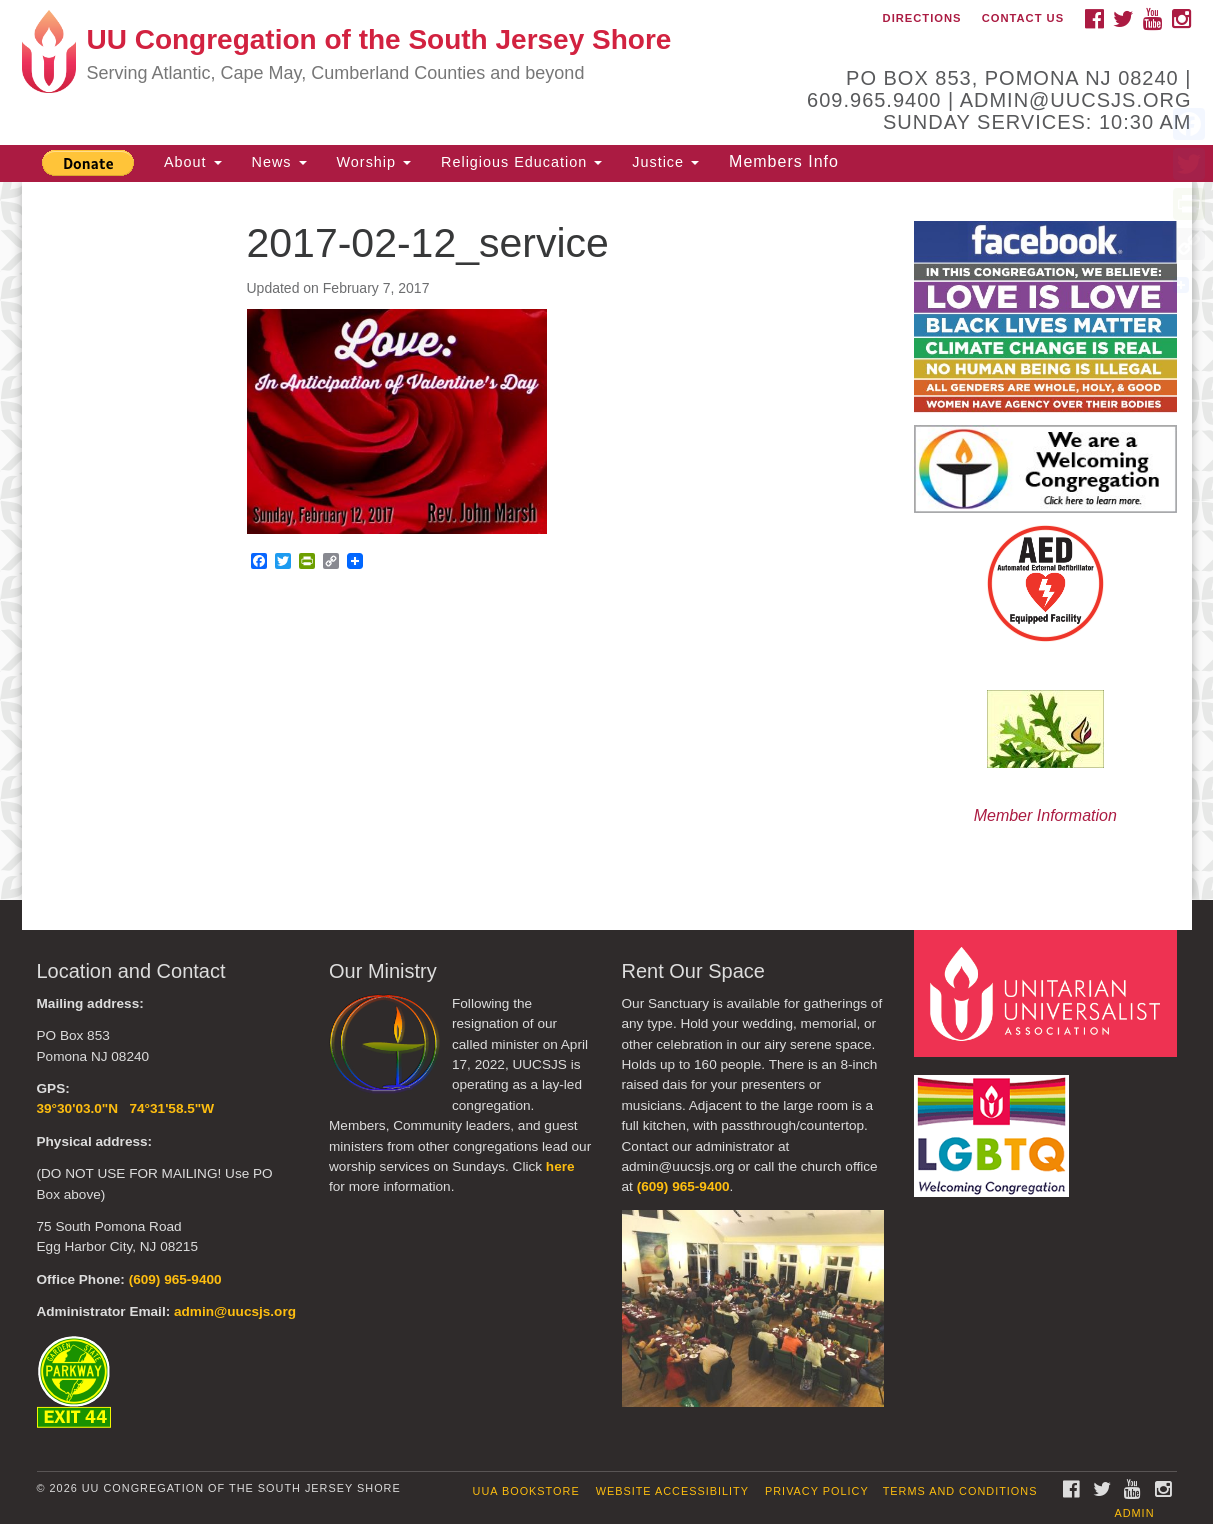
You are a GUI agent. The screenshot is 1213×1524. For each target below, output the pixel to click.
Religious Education (521, 162)
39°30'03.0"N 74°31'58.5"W (126, 1108)
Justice (665, 162)
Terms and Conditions (960, 1491)
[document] (606, 541)
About (193, 162)
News (279, 162)
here (560, 1166)
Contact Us (1023, 18)
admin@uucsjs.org (235, 1311)
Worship (374, 162)
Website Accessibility (672, 1491)
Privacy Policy (817, 1491)
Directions (922, 18)
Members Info (784, 161)
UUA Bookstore (526, 1491)
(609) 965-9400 (175, 1279)
